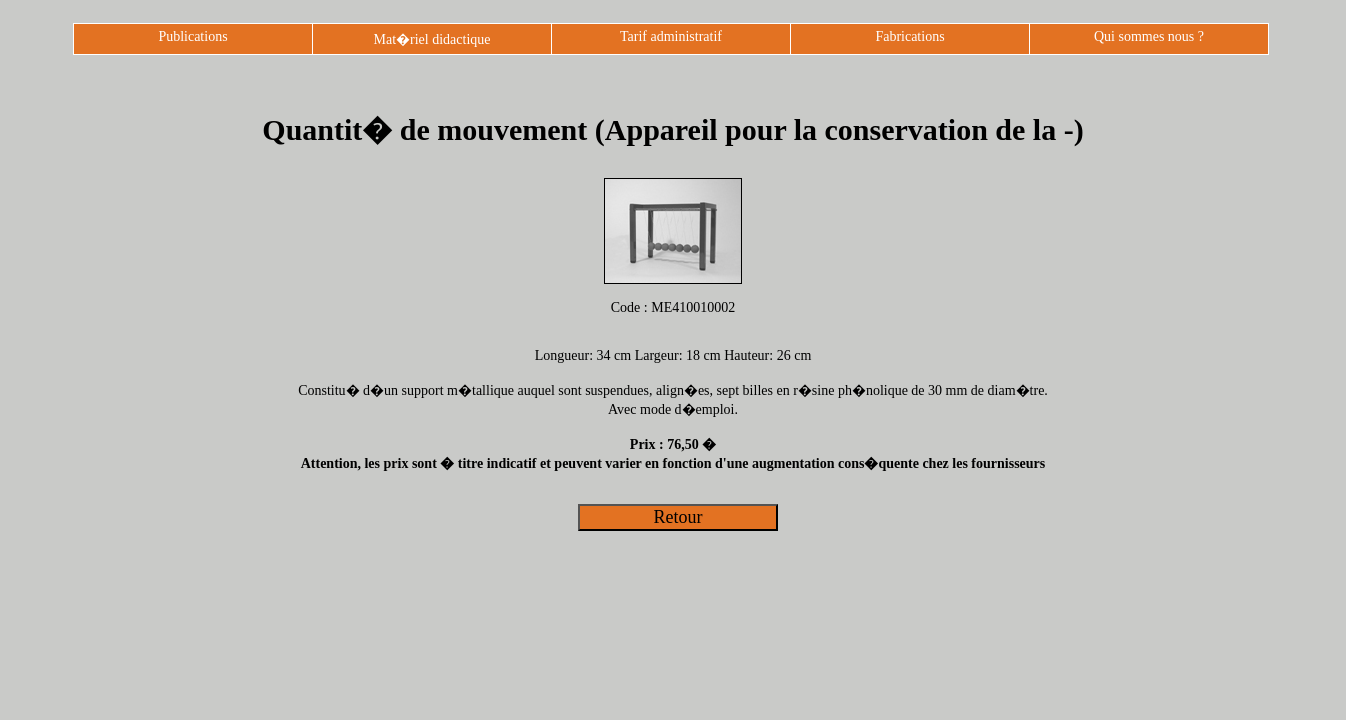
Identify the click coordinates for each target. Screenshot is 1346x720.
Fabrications (909, 36)
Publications (192, 36)
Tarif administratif (671, 36)
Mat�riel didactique (431, 39)
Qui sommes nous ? (1149, 36)
